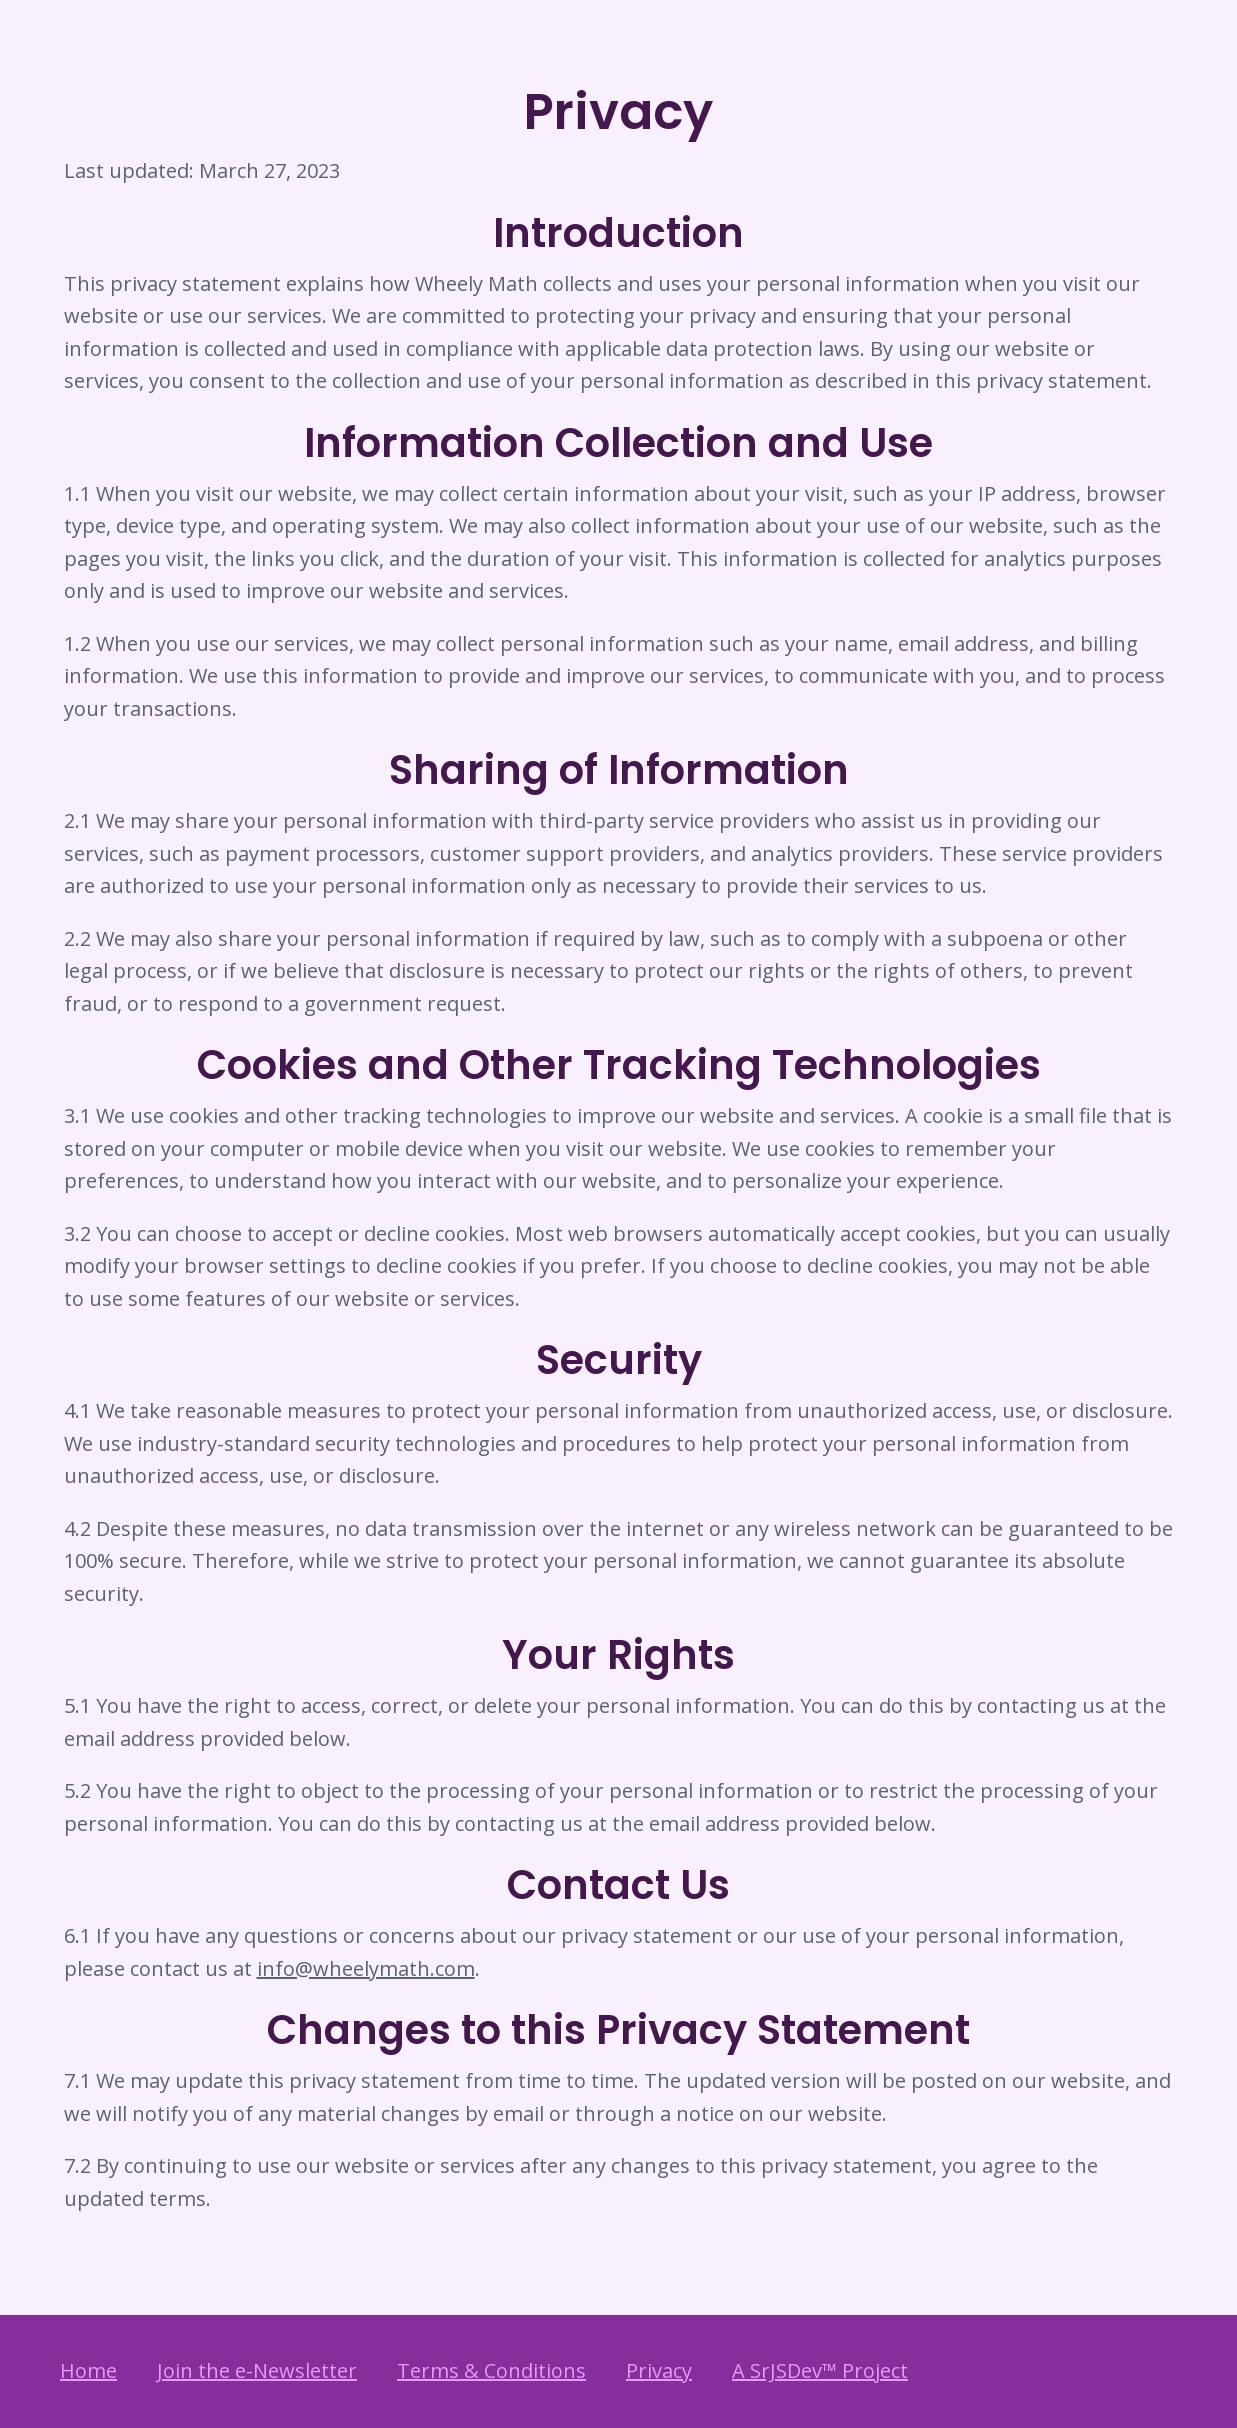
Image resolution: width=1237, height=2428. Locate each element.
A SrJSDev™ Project (820, 2370)
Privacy (659, 2370)
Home (88, 2370)
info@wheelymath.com (366, 1968)
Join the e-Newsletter (257, 2370)
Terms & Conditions (491, 2370)
